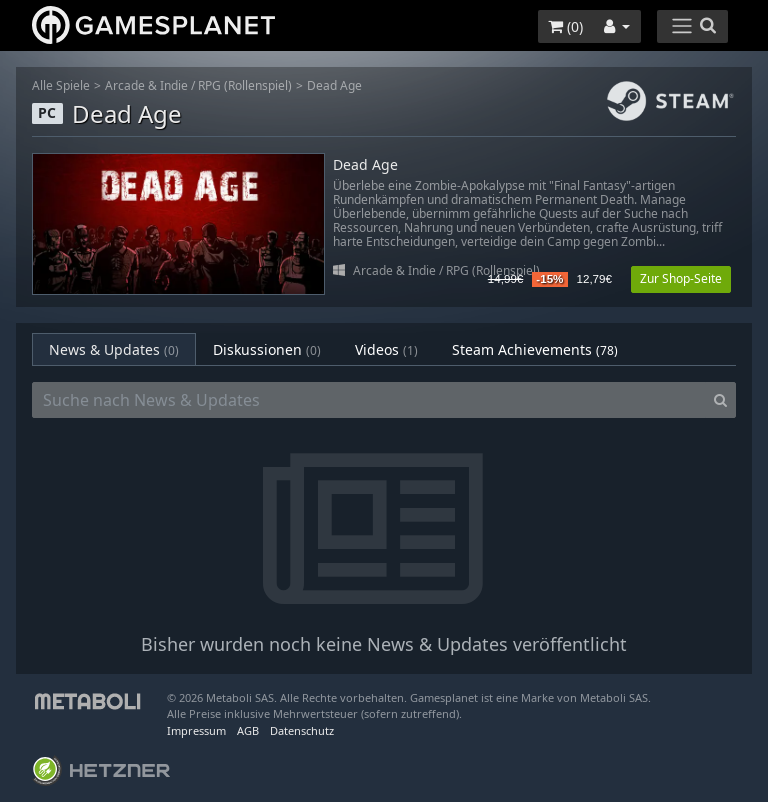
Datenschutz (302, 730)
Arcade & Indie (146, 85)
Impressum (196, 730)
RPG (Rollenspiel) (245, 85)
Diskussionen (267, 349)
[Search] (720, 400)
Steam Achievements (535, 349)
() (565, 26)
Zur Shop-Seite (681, 278)
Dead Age (334, 85)
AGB (248, 730)
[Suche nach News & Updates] (369, 400)
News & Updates (114, 349)
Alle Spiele (61, 85)
